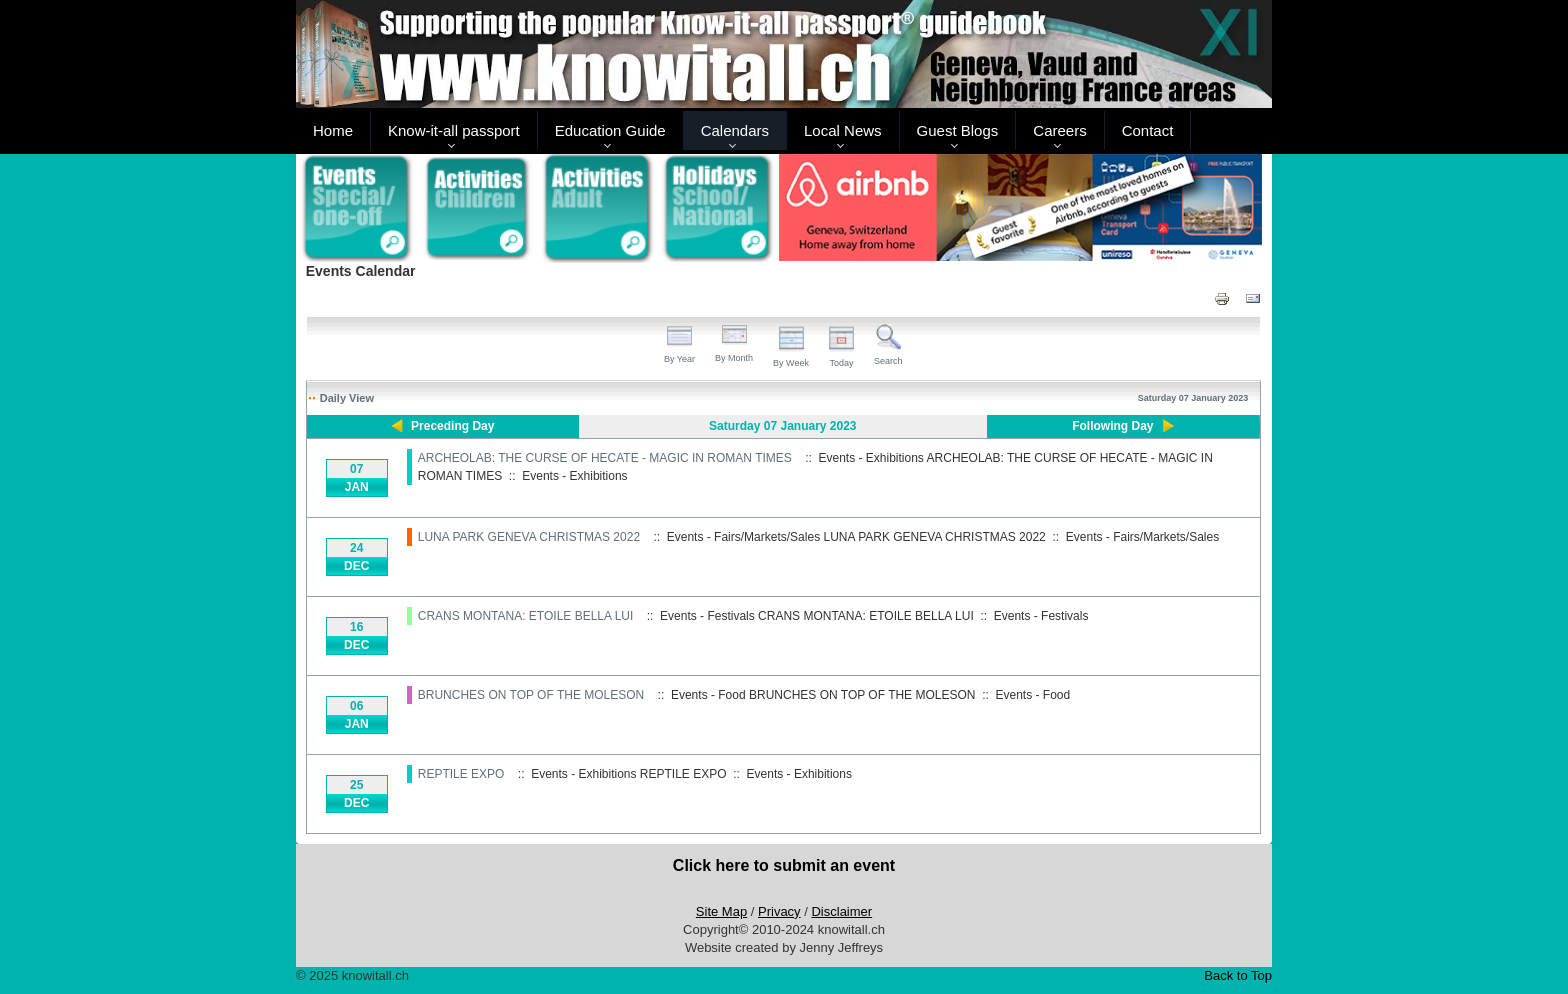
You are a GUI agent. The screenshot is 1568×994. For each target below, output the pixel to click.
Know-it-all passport (454, 130)
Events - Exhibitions (574, 476)
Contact (1148, 130)
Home (333, 130)
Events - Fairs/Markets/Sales (1142, 537)
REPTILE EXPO (461, 774)
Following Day (1112, 426)
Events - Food (1033, 695)
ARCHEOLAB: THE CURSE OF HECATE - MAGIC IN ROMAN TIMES (605, 458)
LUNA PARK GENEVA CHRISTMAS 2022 (529, 537)
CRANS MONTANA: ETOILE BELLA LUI (526, 616)
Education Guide (610, 130)
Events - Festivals (1041, 616)
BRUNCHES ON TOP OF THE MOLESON (531, 695)
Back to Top (1238, 975)
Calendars (735, 130)
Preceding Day (452, 426)
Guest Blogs (958, 130)
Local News (843, 130)
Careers (1059, 130)
